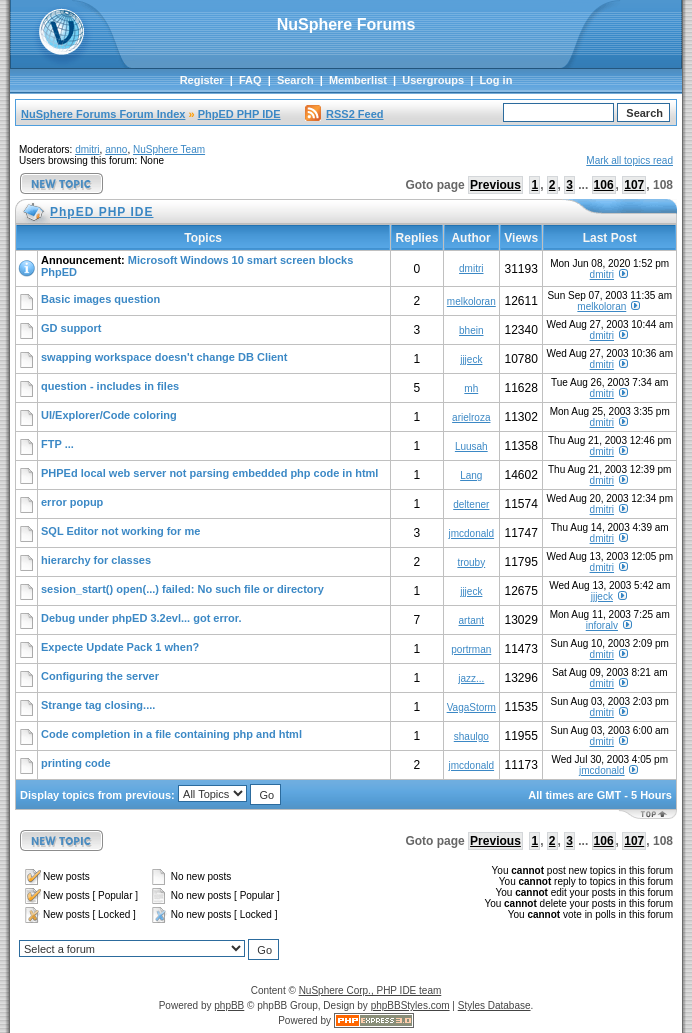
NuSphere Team (169, 149)
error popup (72, 502)
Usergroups (433, 80)
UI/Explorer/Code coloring (109, 415)
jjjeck (471, 359)
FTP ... (57, 444)
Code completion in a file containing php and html (171, 734)
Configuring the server (100, 676)
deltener (471, 504)
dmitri (87, 149)
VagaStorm (471, 707)
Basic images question (100, 299)
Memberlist (358, 80)
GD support (71, 328)
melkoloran (471, 301)
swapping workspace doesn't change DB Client (164, 357)
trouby (471, 562)
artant (472, 620)
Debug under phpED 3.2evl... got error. (141, 618)
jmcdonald (471, 533)
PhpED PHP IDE (239, 114)
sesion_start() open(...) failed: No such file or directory (182, 589)
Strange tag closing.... (98, 705)
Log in (495, 80)
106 (604, 185)
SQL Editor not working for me (120, 531)
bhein (471, 330)
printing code (76, 763)
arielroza (471, 417)
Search (295, 80)
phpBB (229, 1005)
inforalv (602, 625)
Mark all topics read (629, 160)
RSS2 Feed (344, 114)
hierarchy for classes (96, 560)
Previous (495, 185)
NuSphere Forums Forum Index (103, 114)
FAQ (250, 80)
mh (471, 388)
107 (634, 185)
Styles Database (494, 1005)
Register (202, 80)
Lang (471, 475)
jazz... (471, 678)
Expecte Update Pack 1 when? (120, 647)
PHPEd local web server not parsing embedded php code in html (209, 473)
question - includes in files (110, 386)
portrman (471, 649)
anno (116, 149)
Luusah (471, 446)
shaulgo (471, 736)
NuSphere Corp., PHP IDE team (370, 990)
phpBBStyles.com (410, 1005)
